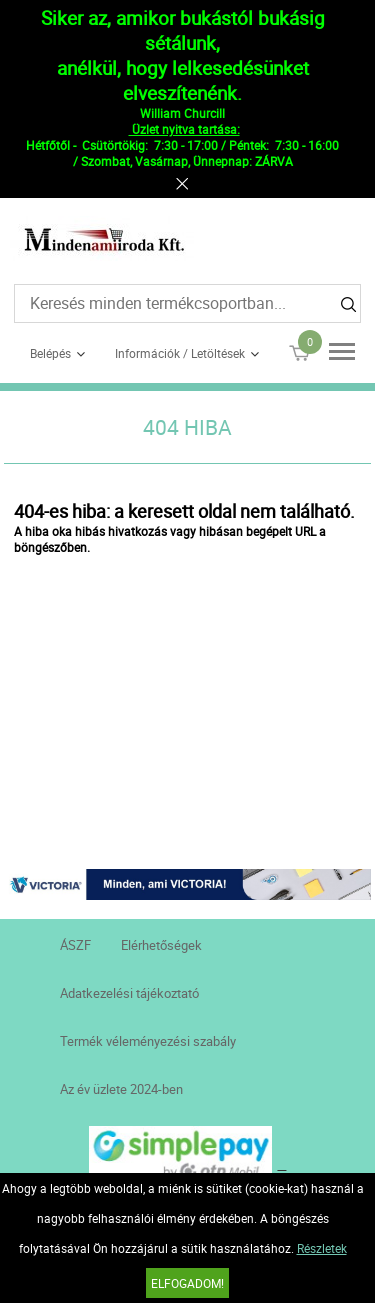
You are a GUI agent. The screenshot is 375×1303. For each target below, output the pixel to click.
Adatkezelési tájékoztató (129, 993)
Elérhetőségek (161, 945)
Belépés (50, 353)
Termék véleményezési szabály (148, 1041)
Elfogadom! (187, 1283)
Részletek (322, 1248)
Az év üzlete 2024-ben (121, 1089)
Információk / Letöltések (180, 353)
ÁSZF (75, 945)
